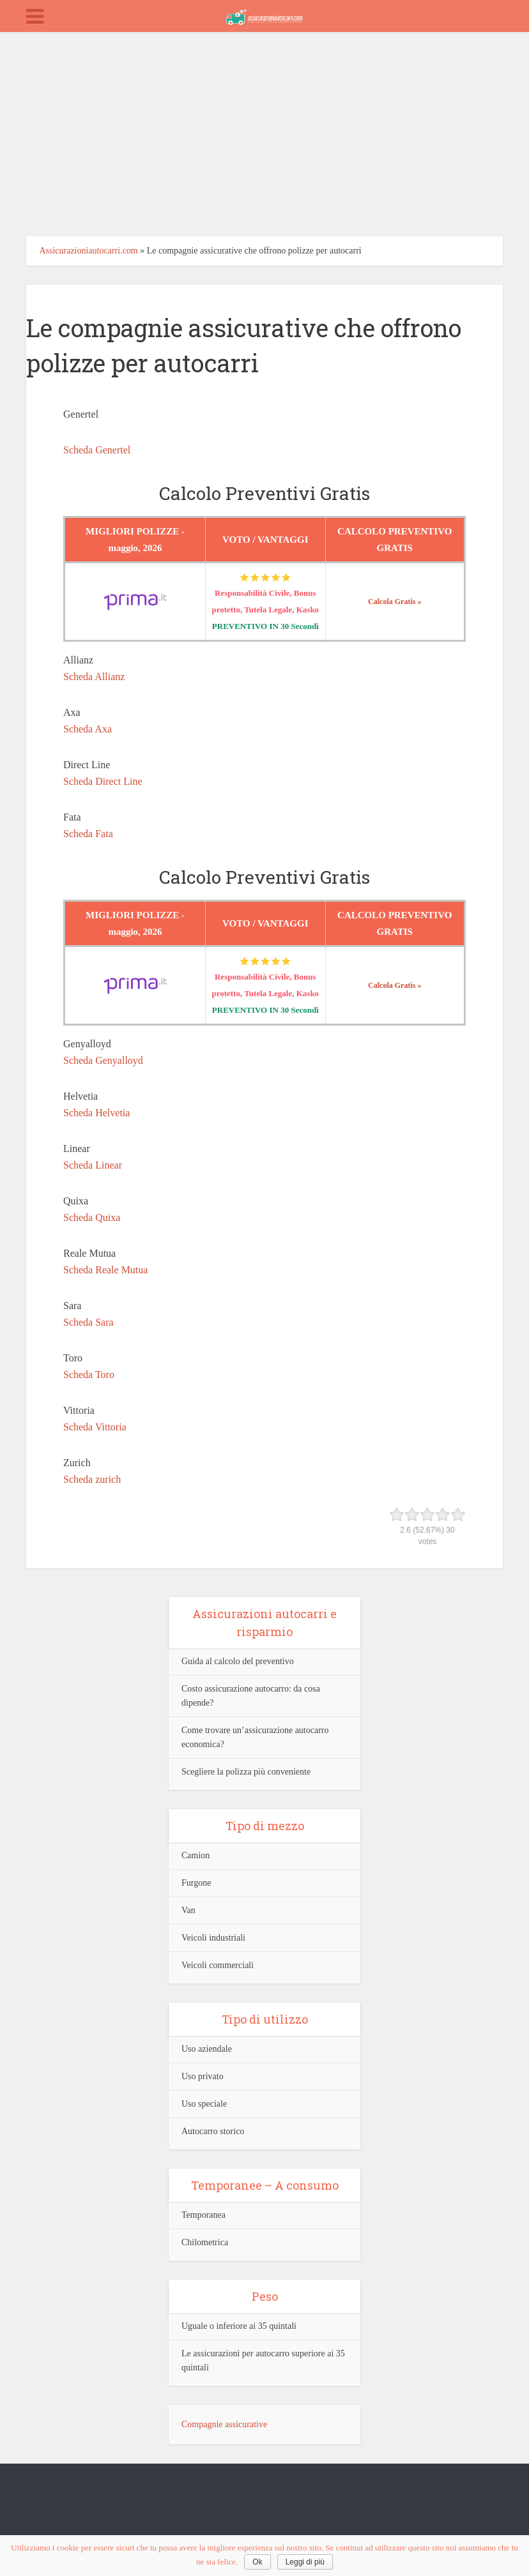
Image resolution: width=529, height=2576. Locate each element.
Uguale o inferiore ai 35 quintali (238, 2326)
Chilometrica (204, 2242)
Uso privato (202, 2076)
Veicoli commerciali (217, 1965)
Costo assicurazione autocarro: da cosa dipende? (250, 1696)
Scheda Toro (88, 1374)
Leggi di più (305, 2561)
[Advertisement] (264, 127)
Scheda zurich (92, 1479)
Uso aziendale (206, 2049)
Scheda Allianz (94, 676)
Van (188, 1910)
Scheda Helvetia (96, 1112)
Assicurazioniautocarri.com (88, 250)
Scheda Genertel (96, 449)
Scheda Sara (88, 1322)
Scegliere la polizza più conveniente (245, 1772)
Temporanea (203, 2215)
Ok (257, 2561)
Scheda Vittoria (94, 1426)
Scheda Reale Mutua (105, 1269)
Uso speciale (204, 2104)
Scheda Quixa (91, 1217)
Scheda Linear (92, 1165)
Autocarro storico (212, 2131)
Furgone (196, 1883)
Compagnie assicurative (224, 2424)
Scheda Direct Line (102, 781)
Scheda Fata (88, 833)
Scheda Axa (87, 729)
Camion (195, 1855)
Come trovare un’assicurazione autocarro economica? (255, 1737)
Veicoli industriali (213, 1938)
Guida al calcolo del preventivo (237, 1661)
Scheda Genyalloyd (103, 1060)
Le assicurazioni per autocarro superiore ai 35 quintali (263, 2360)
